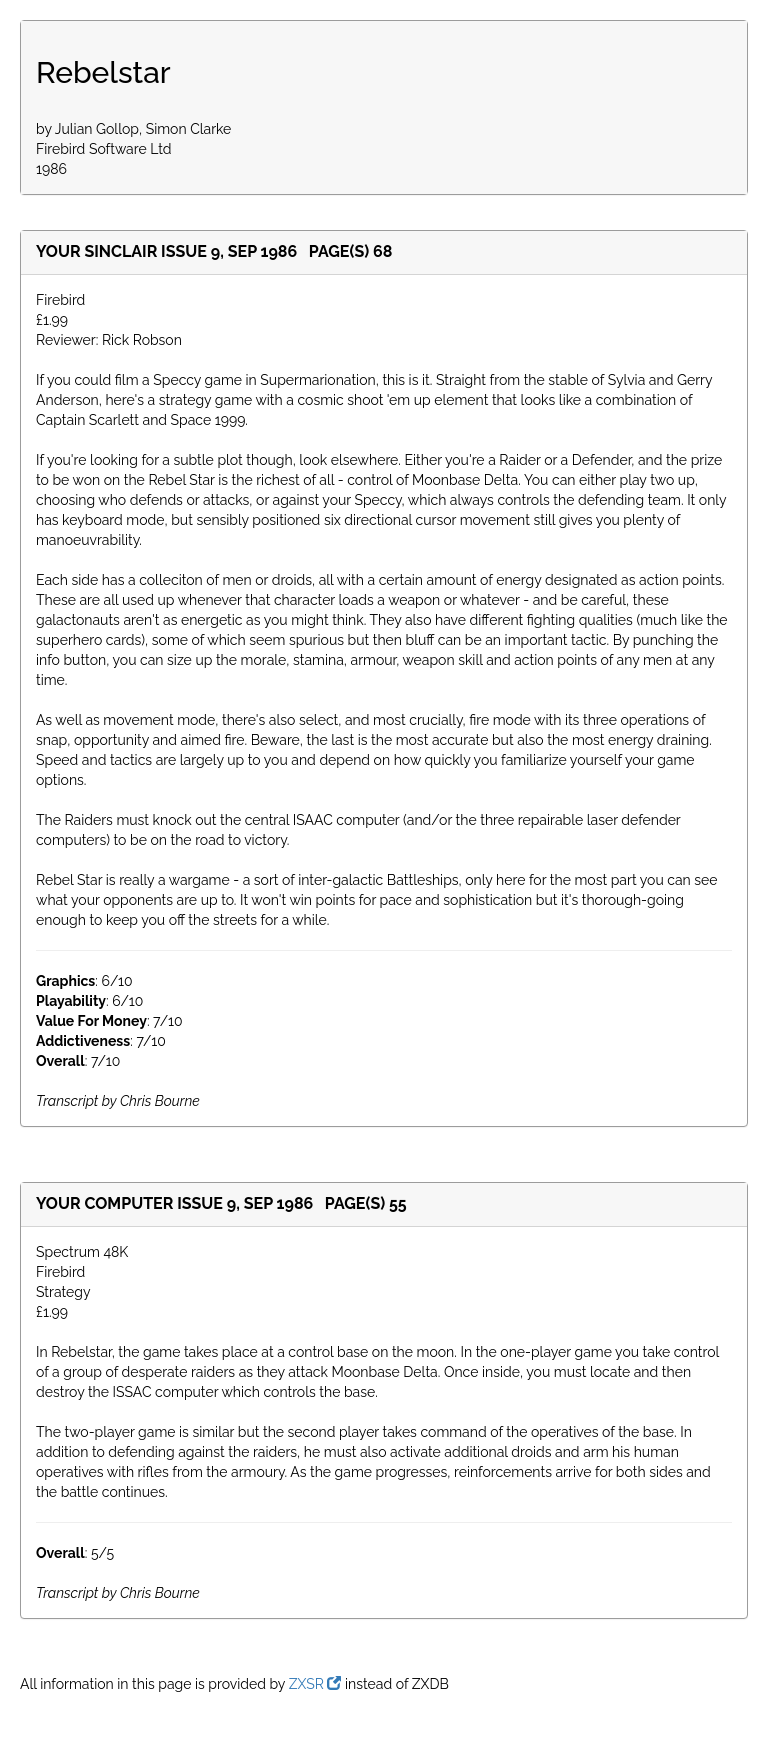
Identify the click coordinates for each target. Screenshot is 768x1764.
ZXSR (315, 1684)
